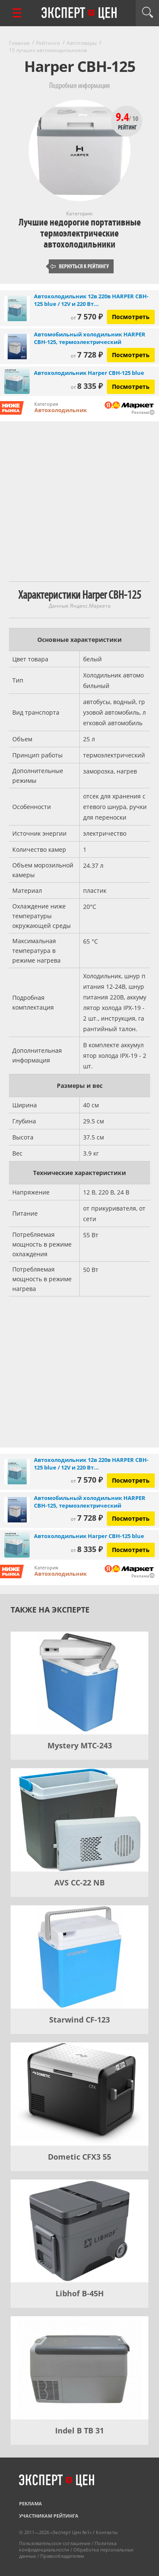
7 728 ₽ (87, 355)
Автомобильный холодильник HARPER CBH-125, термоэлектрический (89, 338)
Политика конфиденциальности (68, 2546)
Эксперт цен (80, 13)
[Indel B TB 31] (79, 2367)
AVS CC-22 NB (79, 1882)
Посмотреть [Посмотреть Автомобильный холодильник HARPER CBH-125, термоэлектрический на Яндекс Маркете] (131, 355)
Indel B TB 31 (79, 2430)
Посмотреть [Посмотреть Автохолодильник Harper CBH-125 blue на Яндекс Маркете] (131, 387)
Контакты (106, 2532)
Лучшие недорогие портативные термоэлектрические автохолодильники (80, 233)
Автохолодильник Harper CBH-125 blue (89, 373)
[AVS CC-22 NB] (79, 1819)
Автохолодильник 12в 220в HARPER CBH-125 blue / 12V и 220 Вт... (91, 300)
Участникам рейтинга (48, 2516)
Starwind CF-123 (79, 2020)
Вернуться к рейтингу (80, 266)
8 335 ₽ (87, 386)
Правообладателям (62, 2556)
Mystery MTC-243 (79, 1745)
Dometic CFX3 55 (79, 2157)
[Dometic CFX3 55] (79, 2094)
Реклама (30, 2503)
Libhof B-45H (80, 2293)
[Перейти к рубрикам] (17, 12)
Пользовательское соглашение (54, 2543)
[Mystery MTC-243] (79, 1683)
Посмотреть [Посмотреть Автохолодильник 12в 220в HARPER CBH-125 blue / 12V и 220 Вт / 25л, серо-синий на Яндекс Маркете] (131, 317)
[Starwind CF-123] (79, 1957)
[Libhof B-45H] (79, 2231)
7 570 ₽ (87, 316)
